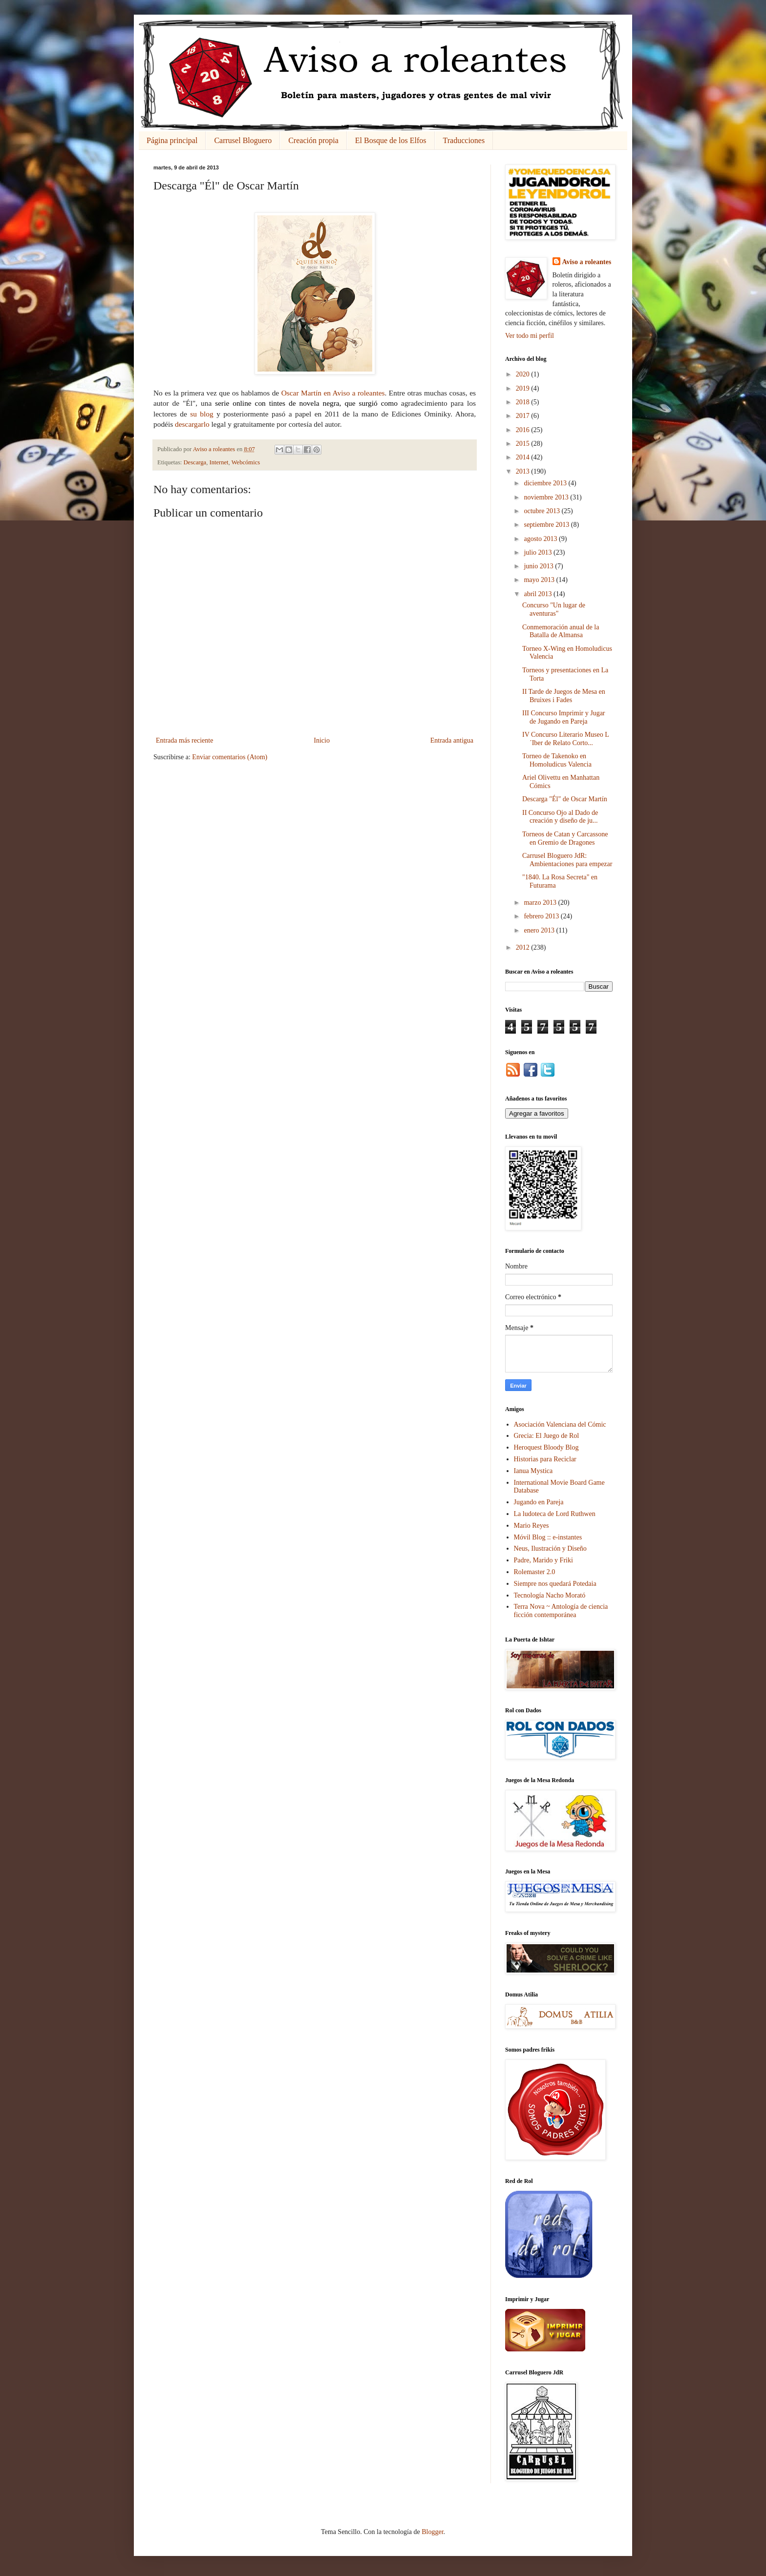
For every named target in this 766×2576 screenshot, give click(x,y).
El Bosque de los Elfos (390, 140)
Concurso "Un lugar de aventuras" (553, 609)
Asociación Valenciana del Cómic (560, 1424)
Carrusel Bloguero (243, 140)
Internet (218, 462)
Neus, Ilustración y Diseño (550, 1548)
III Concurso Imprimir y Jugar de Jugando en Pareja (563, 717)
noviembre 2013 (547, 497)
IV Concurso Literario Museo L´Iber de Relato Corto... (565, 739)
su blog (201, 414)
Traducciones (464, 140)
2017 (524, 415)
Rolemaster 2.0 (534, 1572)
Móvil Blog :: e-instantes (548, 1537)
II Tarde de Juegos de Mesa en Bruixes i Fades (563, 696)
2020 (524, 374)
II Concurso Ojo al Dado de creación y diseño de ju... (560, 817)
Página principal (172, 140)
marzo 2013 (541, 902)
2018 (524, 402)
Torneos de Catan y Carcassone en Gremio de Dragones (565, 838)
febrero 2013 (542, 916)
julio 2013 (538, 552)
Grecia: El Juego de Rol (546, 1435)
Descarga (195, 462)
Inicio (322, 740)
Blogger (432, 2531)
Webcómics (246, 462)
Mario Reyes (531, 1525)
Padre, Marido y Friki (543, 1560)
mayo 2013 (540, 579)
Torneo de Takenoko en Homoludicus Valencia (557, 760)
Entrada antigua (451, 740)
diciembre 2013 (546, 483)
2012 (524, 947)
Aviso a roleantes (587, 262)
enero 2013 (540, 930)
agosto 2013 (541, 538)
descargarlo (192, 424)
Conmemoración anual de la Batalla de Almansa (560, 631)
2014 (524, 457)
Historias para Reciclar (545, 1459)
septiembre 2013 (547, 524)
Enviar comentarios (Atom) (229, 757)
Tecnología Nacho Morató (550, 1595)
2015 (524, 443)
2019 (524, 388)
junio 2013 (539, 566)
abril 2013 (538, 594)
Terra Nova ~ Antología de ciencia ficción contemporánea (561, 1611)
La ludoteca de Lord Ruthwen (555, 1513)
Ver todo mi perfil (529, 335)
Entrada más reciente (184, 740)
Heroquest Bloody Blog (546, 1447)
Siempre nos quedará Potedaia (555, 1583)
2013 (524, 471)
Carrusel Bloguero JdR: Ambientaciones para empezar (567, 860)
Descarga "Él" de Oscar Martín (564, 799)
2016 (524, 430)
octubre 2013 (542, 511)
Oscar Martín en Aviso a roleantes (333, 393)
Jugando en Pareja (539, 1502)
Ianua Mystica (533, 1471)
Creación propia (313, 140)
